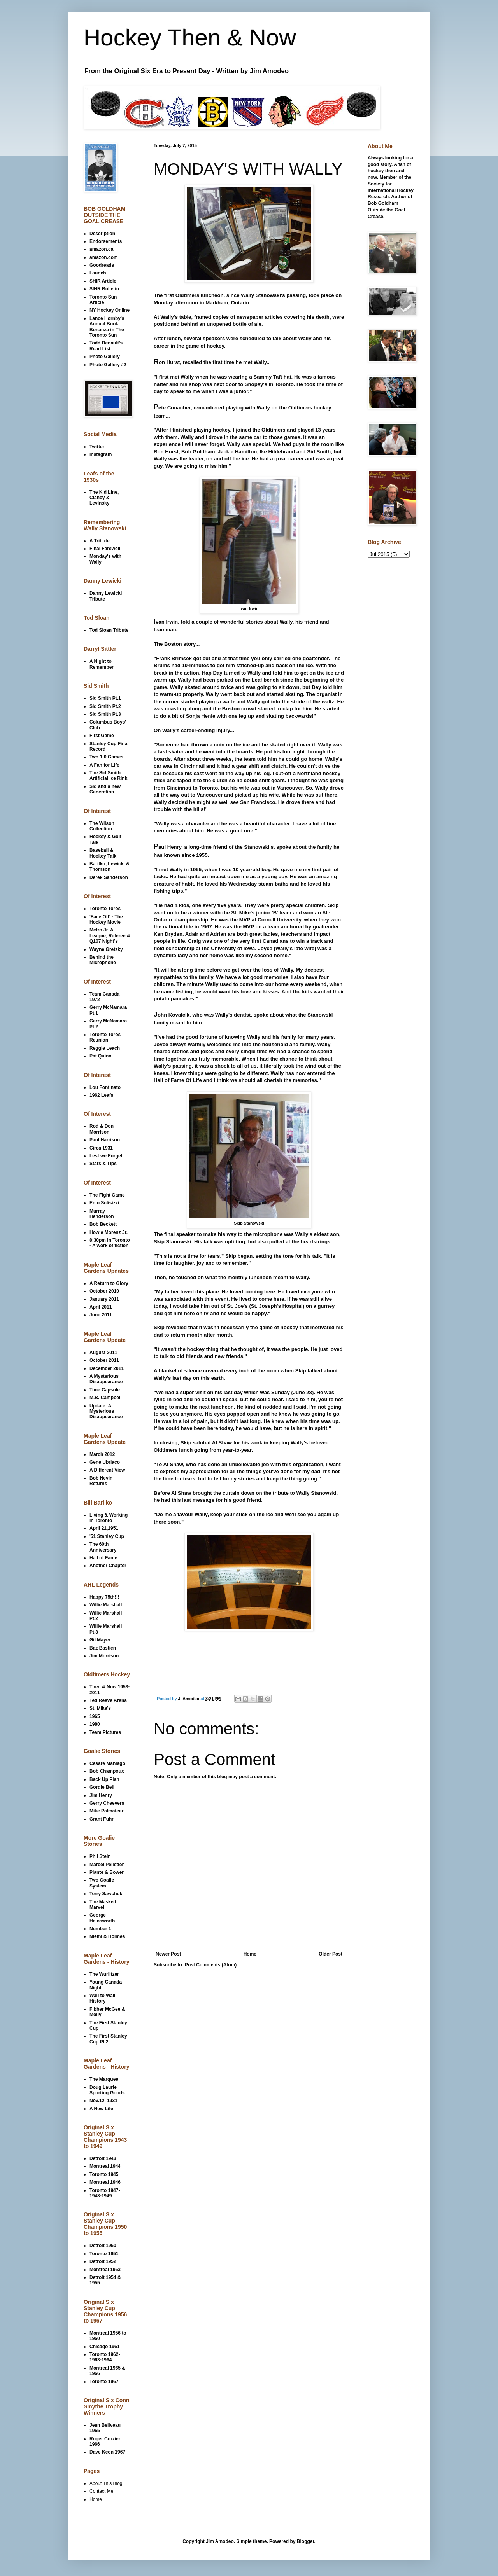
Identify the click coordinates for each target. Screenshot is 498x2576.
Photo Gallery (104, 356)
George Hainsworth (102, 1917)
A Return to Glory (108, 1283)
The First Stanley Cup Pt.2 (108, 2038)
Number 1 (100, 1928)
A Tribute (99, 541)
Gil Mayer (99, 1640)
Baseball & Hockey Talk (102, 853)
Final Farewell (104, 548)
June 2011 (100, 1315)
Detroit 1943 (102, 2158)
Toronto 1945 (103, 2174)
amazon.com (103, 257)
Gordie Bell (101, 1787)
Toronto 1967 (103, 2381)
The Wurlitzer (104, 1974)
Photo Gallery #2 (107, 364)
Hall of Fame (103, 1558)
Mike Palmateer (106, 1811)
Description (102, 233)
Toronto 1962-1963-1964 (104, 2357)
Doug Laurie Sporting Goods (107, 2090)
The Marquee (103, 2079)
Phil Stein (100, 1856)
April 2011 (100, 1307)
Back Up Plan (104, 1779)
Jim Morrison (104, 1655)
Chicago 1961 (104, 2346)
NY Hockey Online (109, 310)
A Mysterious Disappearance (106, 1379)
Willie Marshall (105, 1605)
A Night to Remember (101, 664)
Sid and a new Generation (105, 789)
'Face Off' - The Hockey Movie (106, 919)
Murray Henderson (101, 1213)
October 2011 (104, 1360)
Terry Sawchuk (105, 1893)
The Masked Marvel (102, 1904)
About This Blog (106, 2483)
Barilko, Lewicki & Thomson (109, 866)
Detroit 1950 (102, 2245)
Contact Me (101, 2491)
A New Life (101, 2108)
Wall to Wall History (102, 1998)
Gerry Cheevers (106, 1803)
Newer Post (168, 1954)
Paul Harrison (104, 1140)
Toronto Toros (105, 908)
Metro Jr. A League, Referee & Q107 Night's (109, 935)
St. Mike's (100, 1708)
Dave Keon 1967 (107, 2452)
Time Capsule (104, 1390)
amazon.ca (101, 249)
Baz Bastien (102, 1648)
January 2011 (104, 1299)
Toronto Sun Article (103, 299)
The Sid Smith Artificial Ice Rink (108, 775)
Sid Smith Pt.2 (105, 706)
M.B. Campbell (105, 1397)
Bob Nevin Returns (100, 1480)
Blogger (305, 2541)
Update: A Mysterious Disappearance (106, 1411)
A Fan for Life (104, 765)
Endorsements (105, 241)
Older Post (330, 1954)
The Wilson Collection (101, 826)
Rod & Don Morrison (101, 1129)
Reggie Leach (104, 1048)
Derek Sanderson (108, 877)
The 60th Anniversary (102, 1546)
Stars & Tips (103, 1163)
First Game (101, 735)
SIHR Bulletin (104, 289)
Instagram (100, 454)
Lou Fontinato (105, 1087)
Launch (97, 273)
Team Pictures (105, 1732)
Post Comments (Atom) (211, 1965)
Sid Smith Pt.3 (105, 714)
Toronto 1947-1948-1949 (104, 2193)
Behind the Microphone (102, 959)
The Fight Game (107, 1195)
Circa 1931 (101, 1148)
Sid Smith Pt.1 (105, 698)
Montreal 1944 (105, 2166)
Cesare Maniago (107, 1763)
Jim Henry (100, 1795)
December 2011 (106, 1368)
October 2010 (104, 1291)
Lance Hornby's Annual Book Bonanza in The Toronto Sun (106, 327)
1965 (94, 1716)
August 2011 (103, 1352)
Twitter (96, 446)
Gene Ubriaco (104, 1462)
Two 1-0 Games (106, 757)
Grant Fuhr (101, 1819)
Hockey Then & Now (190, 37)
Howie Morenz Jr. (108, 1232)
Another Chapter (107, 1565)
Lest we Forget (106, 1156)
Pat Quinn (100, 1056)
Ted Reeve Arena (108, 1700)
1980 (94, 1724)
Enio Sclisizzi (104, 1203)
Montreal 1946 (105, 2182)
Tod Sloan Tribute (108, 630)
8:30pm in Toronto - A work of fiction (109, 1242)
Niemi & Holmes (107, 1936)
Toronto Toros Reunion (105, 1037)
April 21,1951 (103, 1528)
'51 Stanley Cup (106, 1536)
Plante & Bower (106, 1872)
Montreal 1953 (105, 2269)
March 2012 (102, 1454)
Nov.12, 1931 (103, 2100)
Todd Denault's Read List (106, 345)
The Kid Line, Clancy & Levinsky (104, 497)
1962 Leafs (101, 1095)
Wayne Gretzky (106, 949)
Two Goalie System (101, 1882)
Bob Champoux (106, 1771)
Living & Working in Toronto (108, 1517)
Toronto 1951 (103, 2253)
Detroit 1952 (102, 2261)
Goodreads (101, 265)
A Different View (107, 1470)
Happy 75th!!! (104, 1597)
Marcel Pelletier (106, 1864)
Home (250, 1954)
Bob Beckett (103, 1224)
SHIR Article (102, 281)
